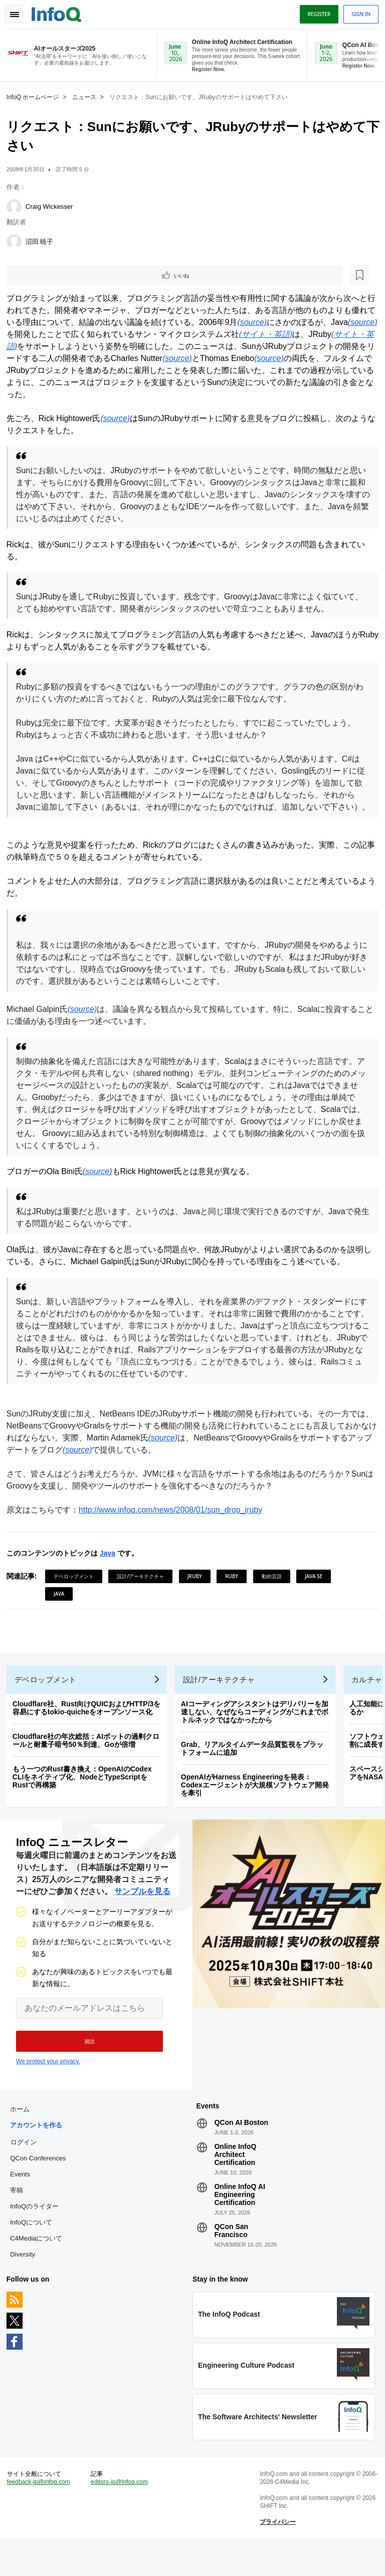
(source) (272, 322)
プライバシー (277, 2556)
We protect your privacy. (48, 2084)
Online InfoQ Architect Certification (235, 2181)
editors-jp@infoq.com (121, 2516)
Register (315, 11)
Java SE (317, 1588)
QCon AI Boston (241, 2149)
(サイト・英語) (315, 334)
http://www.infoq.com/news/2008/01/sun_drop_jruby (174, 1522)
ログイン (27, 2168)
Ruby (235, 1588)
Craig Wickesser (53, 205)
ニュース (88, 96)
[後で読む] (72, 274)
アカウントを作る (40, 2152)
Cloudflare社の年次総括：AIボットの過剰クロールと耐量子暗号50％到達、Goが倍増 (89, 1760)
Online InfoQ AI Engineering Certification (239, 2222)
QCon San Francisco (231, 2258)
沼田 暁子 (43, 240)
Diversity (26, 2281)
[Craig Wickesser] (17, 205)
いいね (38, 274)
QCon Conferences (41, 2185)
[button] (84, 2064)
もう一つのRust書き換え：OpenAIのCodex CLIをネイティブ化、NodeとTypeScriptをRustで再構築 (85, 1797)
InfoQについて (35, 2249)
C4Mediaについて (40, 2265)
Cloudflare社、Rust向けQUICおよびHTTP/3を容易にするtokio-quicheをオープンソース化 (90, 1728)
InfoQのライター (38, 2233)
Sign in (357, 11)
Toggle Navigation (19, 12)
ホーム (23, 2136)
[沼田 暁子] (17, 240)
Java (111, 1566)
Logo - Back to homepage (60, 11)
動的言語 (275, 1588)
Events (24, 2201)
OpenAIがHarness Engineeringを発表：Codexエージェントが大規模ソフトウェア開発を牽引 (258, 1805)
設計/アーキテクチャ (144, 1588)
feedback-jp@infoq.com (42, 2516)
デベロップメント (77, 1588)
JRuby (198, 1588)
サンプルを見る (142, 1915)
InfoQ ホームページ (36, 96)
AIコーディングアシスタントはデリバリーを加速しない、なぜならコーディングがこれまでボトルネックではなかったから (258, 1732)
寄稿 (20, 2217)
